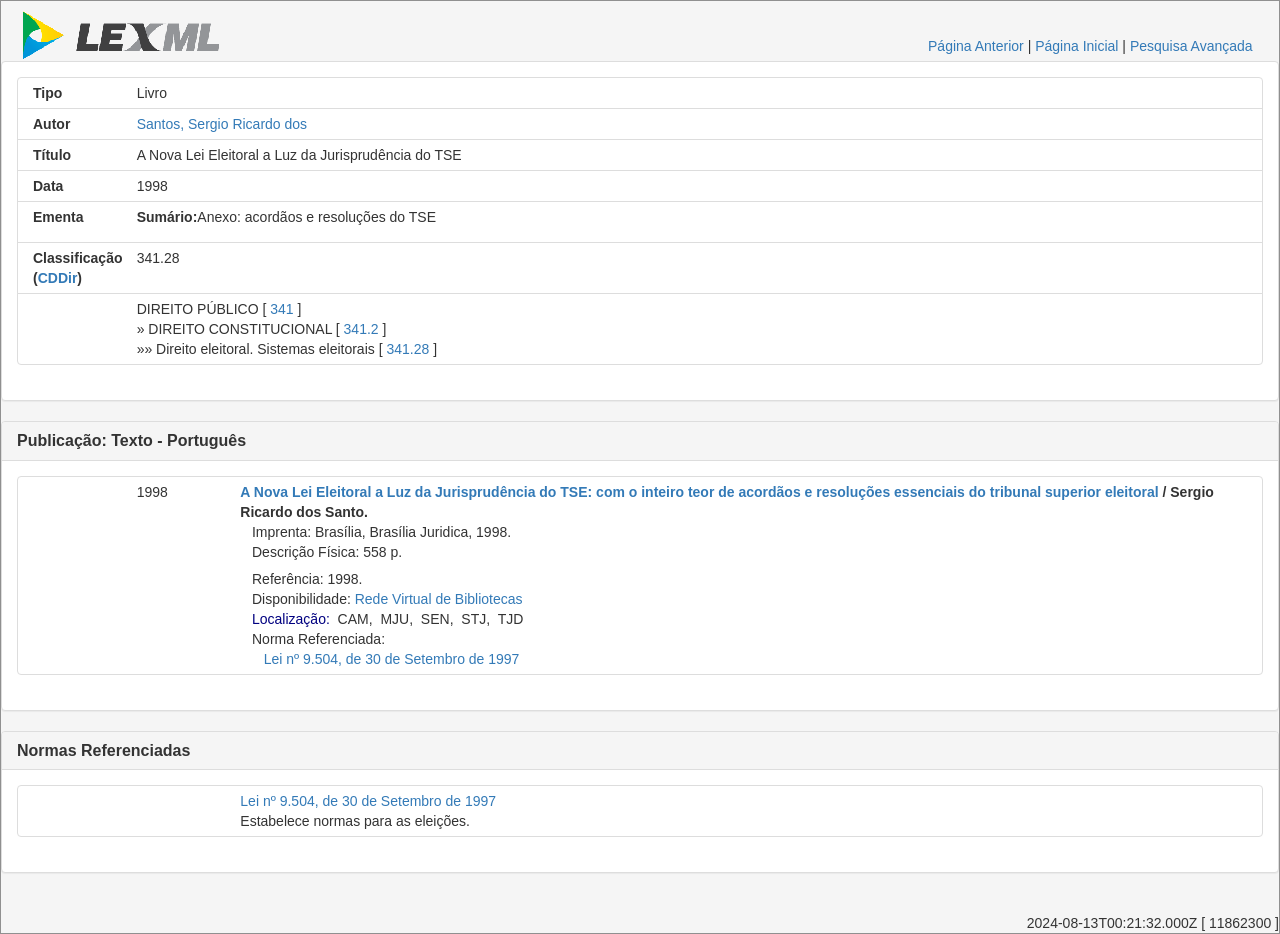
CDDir (58, 278)
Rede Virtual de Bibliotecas (439, 599)
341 (281, 309)
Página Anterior (976, 46)
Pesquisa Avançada (1191, 46)
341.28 (407, 349)
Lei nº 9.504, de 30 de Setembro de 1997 (392, 659)
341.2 (361, 329)
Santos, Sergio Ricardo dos (222, 124)
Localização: (291, 619)
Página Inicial (1076, 46)
